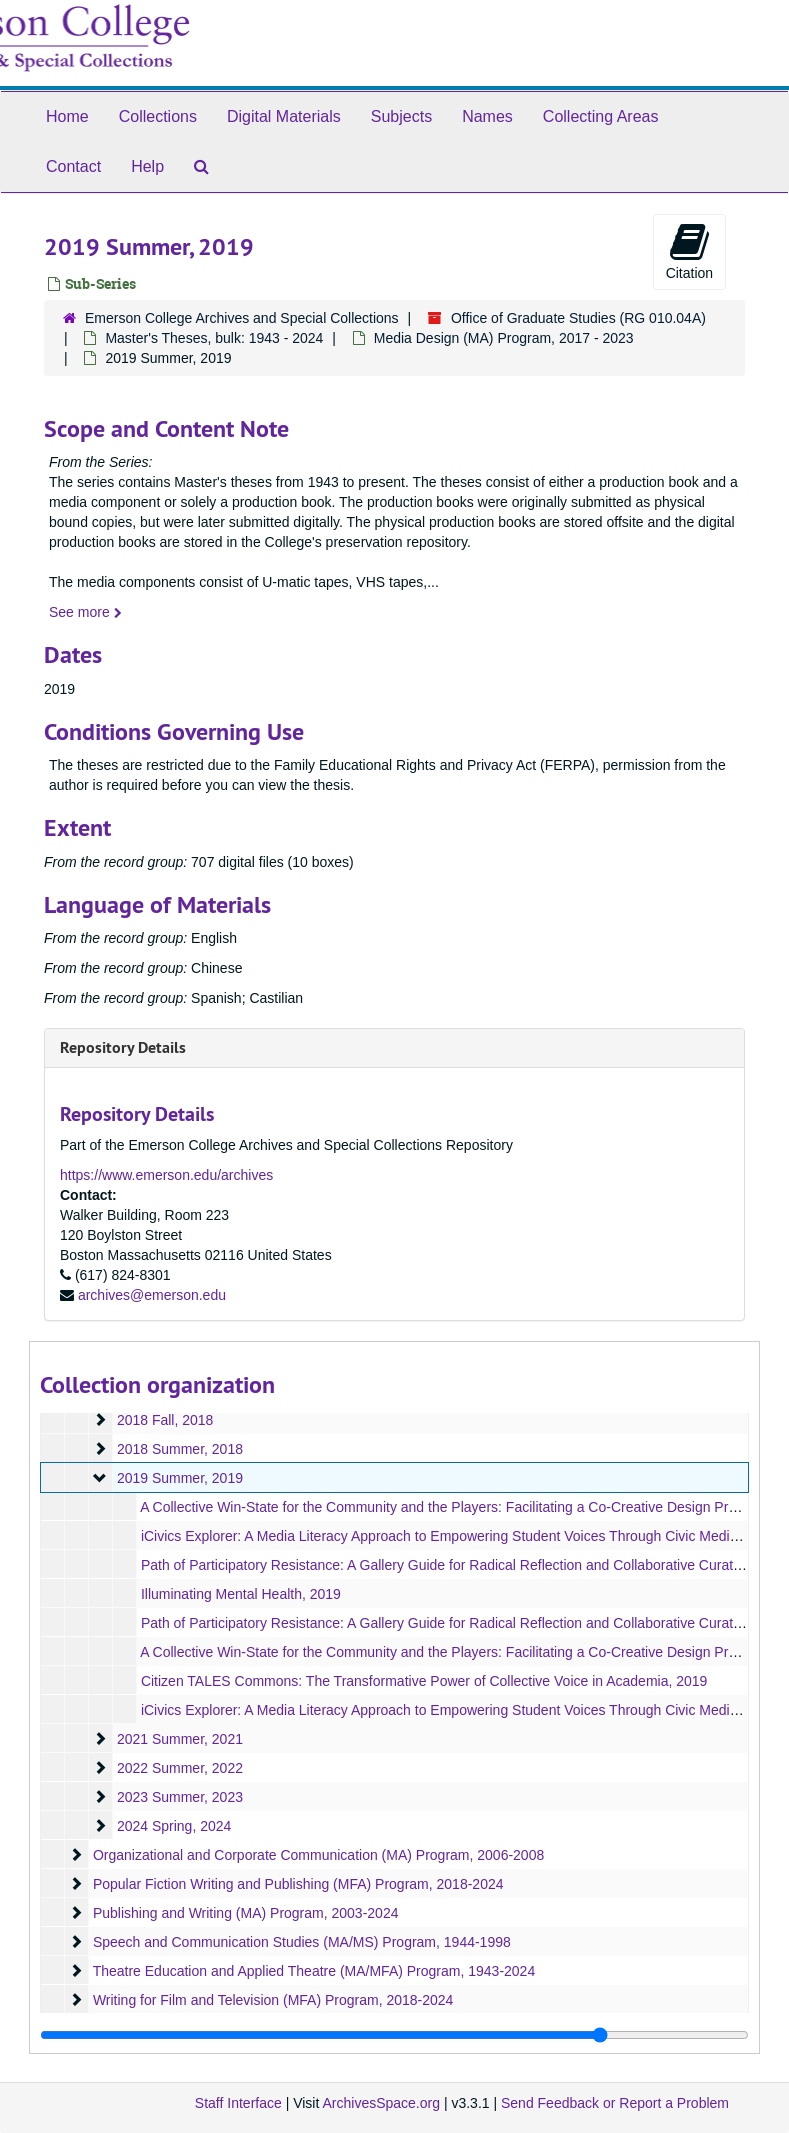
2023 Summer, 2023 (180, 1797)
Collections (158, 116)
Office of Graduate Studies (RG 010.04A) (578, 318)
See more (85, 612)
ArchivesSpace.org (381, 2103)
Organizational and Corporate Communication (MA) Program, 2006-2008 (318, 1855)
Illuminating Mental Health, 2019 (241, 1594)
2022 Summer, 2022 (180, 1768)
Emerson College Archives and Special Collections (242, 318)
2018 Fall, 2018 (165, 1420)
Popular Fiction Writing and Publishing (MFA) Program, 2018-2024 (298, 1884)
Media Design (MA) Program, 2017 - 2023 (504, 338)
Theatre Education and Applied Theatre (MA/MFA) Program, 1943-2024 (314, 1971)
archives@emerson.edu (152, 1295)
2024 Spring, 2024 (174, 1826)
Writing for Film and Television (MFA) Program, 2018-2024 (273, 2000)
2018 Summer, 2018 (180, 1449)
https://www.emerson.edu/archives (166, 1175)
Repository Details (123, 1047)
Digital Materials (284, 116)
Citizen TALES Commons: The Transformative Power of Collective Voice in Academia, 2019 (424, 1681)
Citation (689, 251)
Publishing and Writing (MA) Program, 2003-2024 (246, 1913)
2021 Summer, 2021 (180, 1739)
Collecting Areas (601, 116)
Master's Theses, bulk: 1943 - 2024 (214, 338)
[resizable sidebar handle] (394, 2035)
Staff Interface (238, 2103)
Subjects (401, 116)
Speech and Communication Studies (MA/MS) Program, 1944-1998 (302, 1942)
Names (487, 116)
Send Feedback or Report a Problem (615, 2103)
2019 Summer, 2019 (180, 1478)
